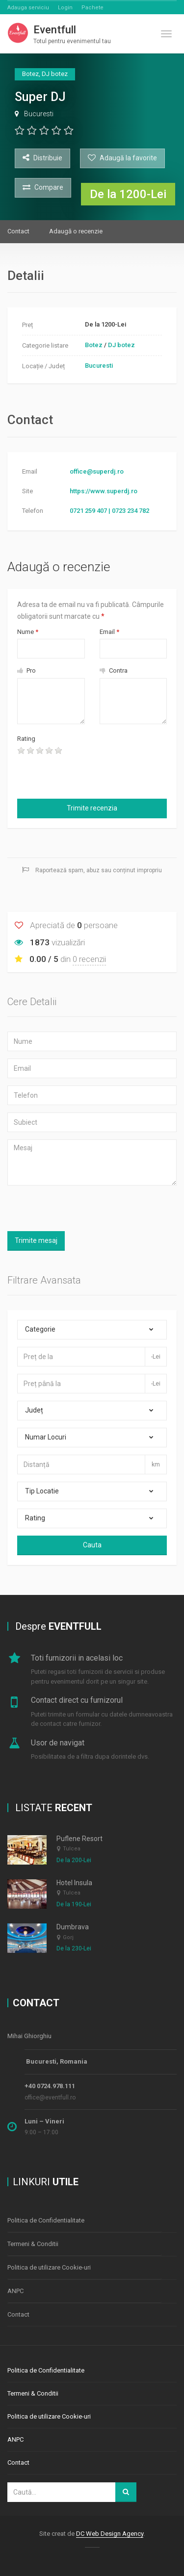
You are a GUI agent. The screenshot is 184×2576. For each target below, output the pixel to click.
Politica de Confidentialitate (45, 2220)
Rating (26, 738)
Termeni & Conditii (32, 2244)
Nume (27, 631)
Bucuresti (38, 114)
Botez (94, 345)
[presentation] (74, 775)
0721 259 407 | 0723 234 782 (109, 510)
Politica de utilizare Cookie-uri (49, 2267)
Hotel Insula (74, 1883)
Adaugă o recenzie (76, 231)
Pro (26, 670)
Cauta (92, 1545)
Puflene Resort (79, 1839)
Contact (18, 231)
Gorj (68, 1937)
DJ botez (121, 345)
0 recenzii (89, 959)
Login (65, 7)
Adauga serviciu (28, 7)
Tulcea (71, 1848)
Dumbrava (72, 1927)
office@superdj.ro (97, 471)
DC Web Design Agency (109, 2533)
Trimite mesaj (36, 1240)
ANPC (15, 2291)
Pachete (92, 7)
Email (109, 631)
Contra (114, 670)
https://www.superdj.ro (103, 491)
